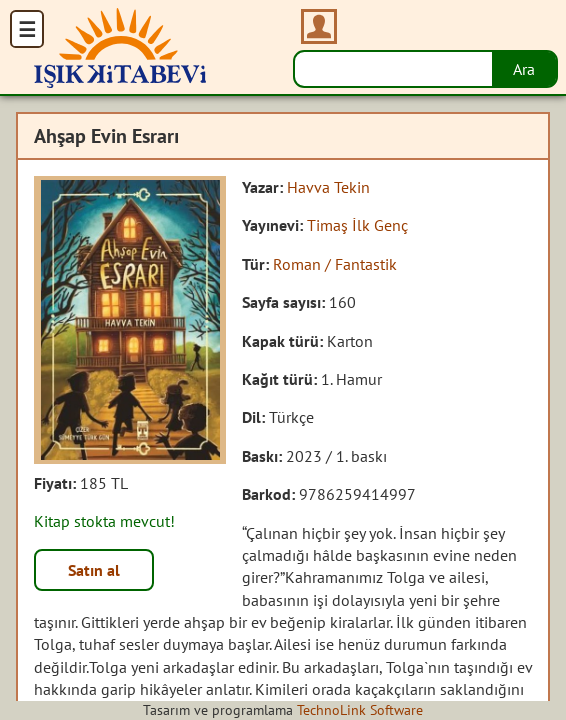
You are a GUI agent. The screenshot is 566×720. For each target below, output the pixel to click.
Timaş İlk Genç (357, 225)
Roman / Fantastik (335, 264)
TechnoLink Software (360, 710)
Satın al (94, 570)
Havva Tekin (328, 187)
